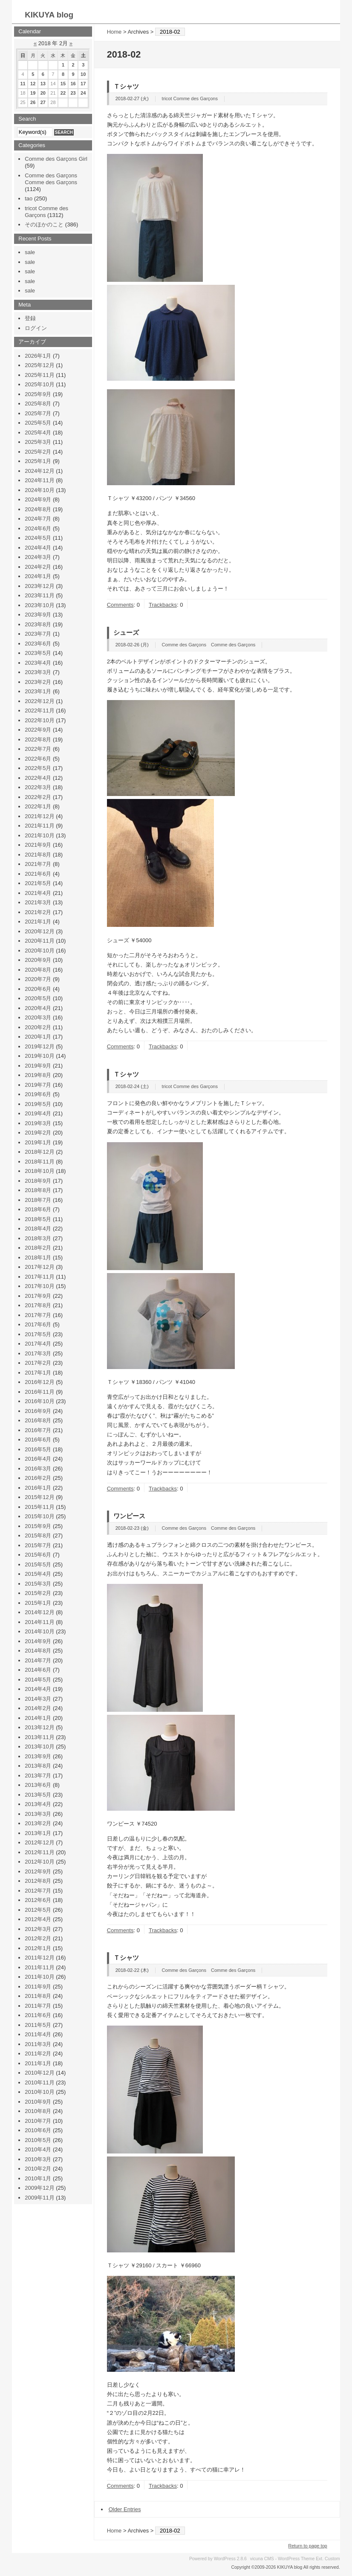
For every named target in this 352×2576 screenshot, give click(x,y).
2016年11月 (39, 1392)
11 (22, 83)
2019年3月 (38, 1123)
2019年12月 (39, 1046)
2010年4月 (38, 2149)
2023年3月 (38, 672)
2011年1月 (38, 2063)
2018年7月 (38, 1200)
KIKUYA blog (49, 14)
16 (72, 83)
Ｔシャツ (126, 86)
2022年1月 (38, 806)
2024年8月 (38, 509)
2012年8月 (38, 1881)
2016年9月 (38, 1411)
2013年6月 (38, 1785)
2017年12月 (39, 1267)
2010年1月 (38, 2178)
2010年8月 (38, 2111)
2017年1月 (38, 1372)
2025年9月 (38, 394)
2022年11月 (39, 710)
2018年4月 (38, 1228)
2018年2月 (38, 1248)
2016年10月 (39, 1401)
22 (63, 93)
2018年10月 (39, 1171)
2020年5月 (38, 998)
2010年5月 (38, 2140)
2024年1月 (38, 576)
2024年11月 (39, 480)
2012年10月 (39, 1861)
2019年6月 (38, 1094)
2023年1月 (38, 691)
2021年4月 (38, 893)
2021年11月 (39, 825)
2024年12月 (39, 471)
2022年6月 (38, 758)
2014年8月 (38, 1650)
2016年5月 (38, 1449)
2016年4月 (38, 1459)
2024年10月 (39, 490)
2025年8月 (38, 403)
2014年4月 (38, 1689)
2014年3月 (38, 1699)
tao (28, 198)
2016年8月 (38, 1420)
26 (32, 102)
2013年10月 (39, 1746)
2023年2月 (38, 682)
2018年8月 (38, 1190)
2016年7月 (38, 1430)
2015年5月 (38, 1564)
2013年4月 (38, 1804)
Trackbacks (163, 605)
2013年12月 (39, 1727)
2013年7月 (38, 1775)
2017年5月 (38, 1334)
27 (43, 102)
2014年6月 (38, 1670)
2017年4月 (38, 1343)
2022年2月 (38, 797)
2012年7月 (38, 1890)
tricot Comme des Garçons (190, 98)
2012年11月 (39, 1852)
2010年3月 (38, 2159)
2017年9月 (38, 1296)
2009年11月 (39, 2197)
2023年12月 (39, 586)
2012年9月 (38, 1871)
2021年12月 (39, 816)
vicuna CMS (262, 2558)
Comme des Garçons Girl (56, 159)
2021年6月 (38, 874)
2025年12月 (39, 365)
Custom (332, 2558)
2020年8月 (38, 970)
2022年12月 (39, 701)
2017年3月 (38, 1353)
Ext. (319, 2558)
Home (114, 32)
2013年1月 (38, 1833)
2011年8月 (38, 1996)
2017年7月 (38, 1315)
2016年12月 (39, 1382)
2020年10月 (39, 950)
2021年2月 (38, 912)
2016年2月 (38, 1478)
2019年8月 (38, 1075)
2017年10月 (39, 1286)
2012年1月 (38, 1948)
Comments (120, 605)
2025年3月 (38, 442)
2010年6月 (38, 2130)
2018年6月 (38, 1209)
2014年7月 (38, 1660)
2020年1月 (38, 1036)
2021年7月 (38, 864)
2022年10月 (39, 720)
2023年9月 (38, 614)
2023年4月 (38, 663)
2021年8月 (38, 854)
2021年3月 (38, 902)
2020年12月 (39, 931)
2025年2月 (38, 452)
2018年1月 (38, 1257)
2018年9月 (38, 1181)
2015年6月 (38, 1554)
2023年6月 (38, 643)
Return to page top (307, 2545)
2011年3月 (38, 2044)
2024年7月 (38, 518)
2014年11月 (39, 1622)
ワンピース (129, 1516)
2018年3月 (38, 1238)
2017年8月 (38, 1305)
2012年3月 (38, 1929)
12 (32, 83)
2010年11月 (39, 2082)
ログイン (36, 328)
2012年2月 (38, 1938)
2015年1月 (38, 1603)
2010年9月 (38, 2101)
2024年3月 (38, 557)
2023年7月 (38, 634)
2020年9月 (38, 960)
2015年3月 (38, 1583)
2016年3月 (38, 1468)
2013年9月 (38, 1756)
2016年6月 (38, 1439)
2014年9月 (38, 1641)
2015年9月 (38, 1526)
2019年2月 (38, 1132)
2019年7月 (38, 1085)
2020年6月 (38, 989)
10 (83, 74)
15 (63, 83)
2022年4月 (38, 778)
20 (43, 93)
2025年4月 (38, 432)
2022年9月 (38, 729)
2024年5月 (38, 538)
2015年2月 (38, 1593)
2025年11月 (39, 375)
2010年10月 (39, 2092)
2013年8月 (38, 1766)
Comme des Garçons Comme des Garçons (209, 644)
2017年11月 (39, 1277)
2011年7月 (38, 2006)
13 (43, 83)
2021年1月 (38, 921)
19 (32, 93)
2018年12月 (39, 1152)
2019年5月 (38, 1104)
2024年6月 (38, 528)
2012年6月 (38, 1900)
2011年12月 (39, 1957)
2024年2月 (38, 567)
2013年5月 (38, 1795)
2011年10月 (39, 1977)
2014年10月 (39, 1631)
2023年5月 (38, 653)
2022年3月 (38, 787)
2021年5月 (38, 883)
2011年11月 (39, 1967)
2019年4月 (38, 1113)
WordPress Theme (296, 2558)
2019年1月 (38, 1142)
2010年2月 (38, 2168)
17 (83, 83)
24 (83, 93)
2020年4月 (38, 1008)
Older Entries (125, 2509)
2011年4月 (38, 2034)
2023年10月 (39, 605)
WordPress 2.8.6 (230, 2558)
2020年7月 (38, 979)
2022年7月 (38, 749)
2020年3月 (38, 1017)
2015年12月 (39, 1497)
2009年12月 (39, 2188)
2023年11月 (39, 595)
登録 (30, 318)
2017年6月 (38, 1324)
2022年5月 (38, 768)
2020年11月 (39, 941)
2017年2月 (38, 1363)
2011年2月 (38, 2053)
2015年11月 (39, 1507)
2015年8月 (38, 1535)
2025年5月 (38, 423)
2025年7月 (38, 413)
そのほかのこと (44, 224)
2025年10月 (39, 384)
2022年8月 (38, 739)
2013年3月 (38, 1814)
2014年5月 (38, 1679)
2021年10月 (39, 835)
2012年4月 (38, 1919)
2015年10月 (39, 1516)
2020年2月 (38, 1027)
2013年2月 (38, 1823)
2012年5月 (38, 1910)
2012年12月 (39, 1842)
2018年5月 (38, 1219)
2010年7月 (38, 2121)
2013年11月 (39, 1737)
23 (72, 93)
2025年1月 (38, 461)
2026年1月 (38, 356)
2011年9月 (38, 1986)
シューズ (126, 632)
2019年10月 (39, 1056)
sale (30, 252)
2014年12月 (39, 1612)
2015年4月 (38, 1574)
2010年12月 (39, 2072)
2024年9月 (38, 499)
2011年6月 (38, 2015)
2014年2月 (38, 1708)
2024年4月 (38, 547)
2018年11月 (39, 1161)
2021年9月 (38, 845)
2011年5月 (38, 2025)
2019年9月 (38, 1065)
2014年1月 (38, 1718)
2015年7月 (38, 1545)
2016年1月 (38, 1488)
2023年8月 (38, 624)
